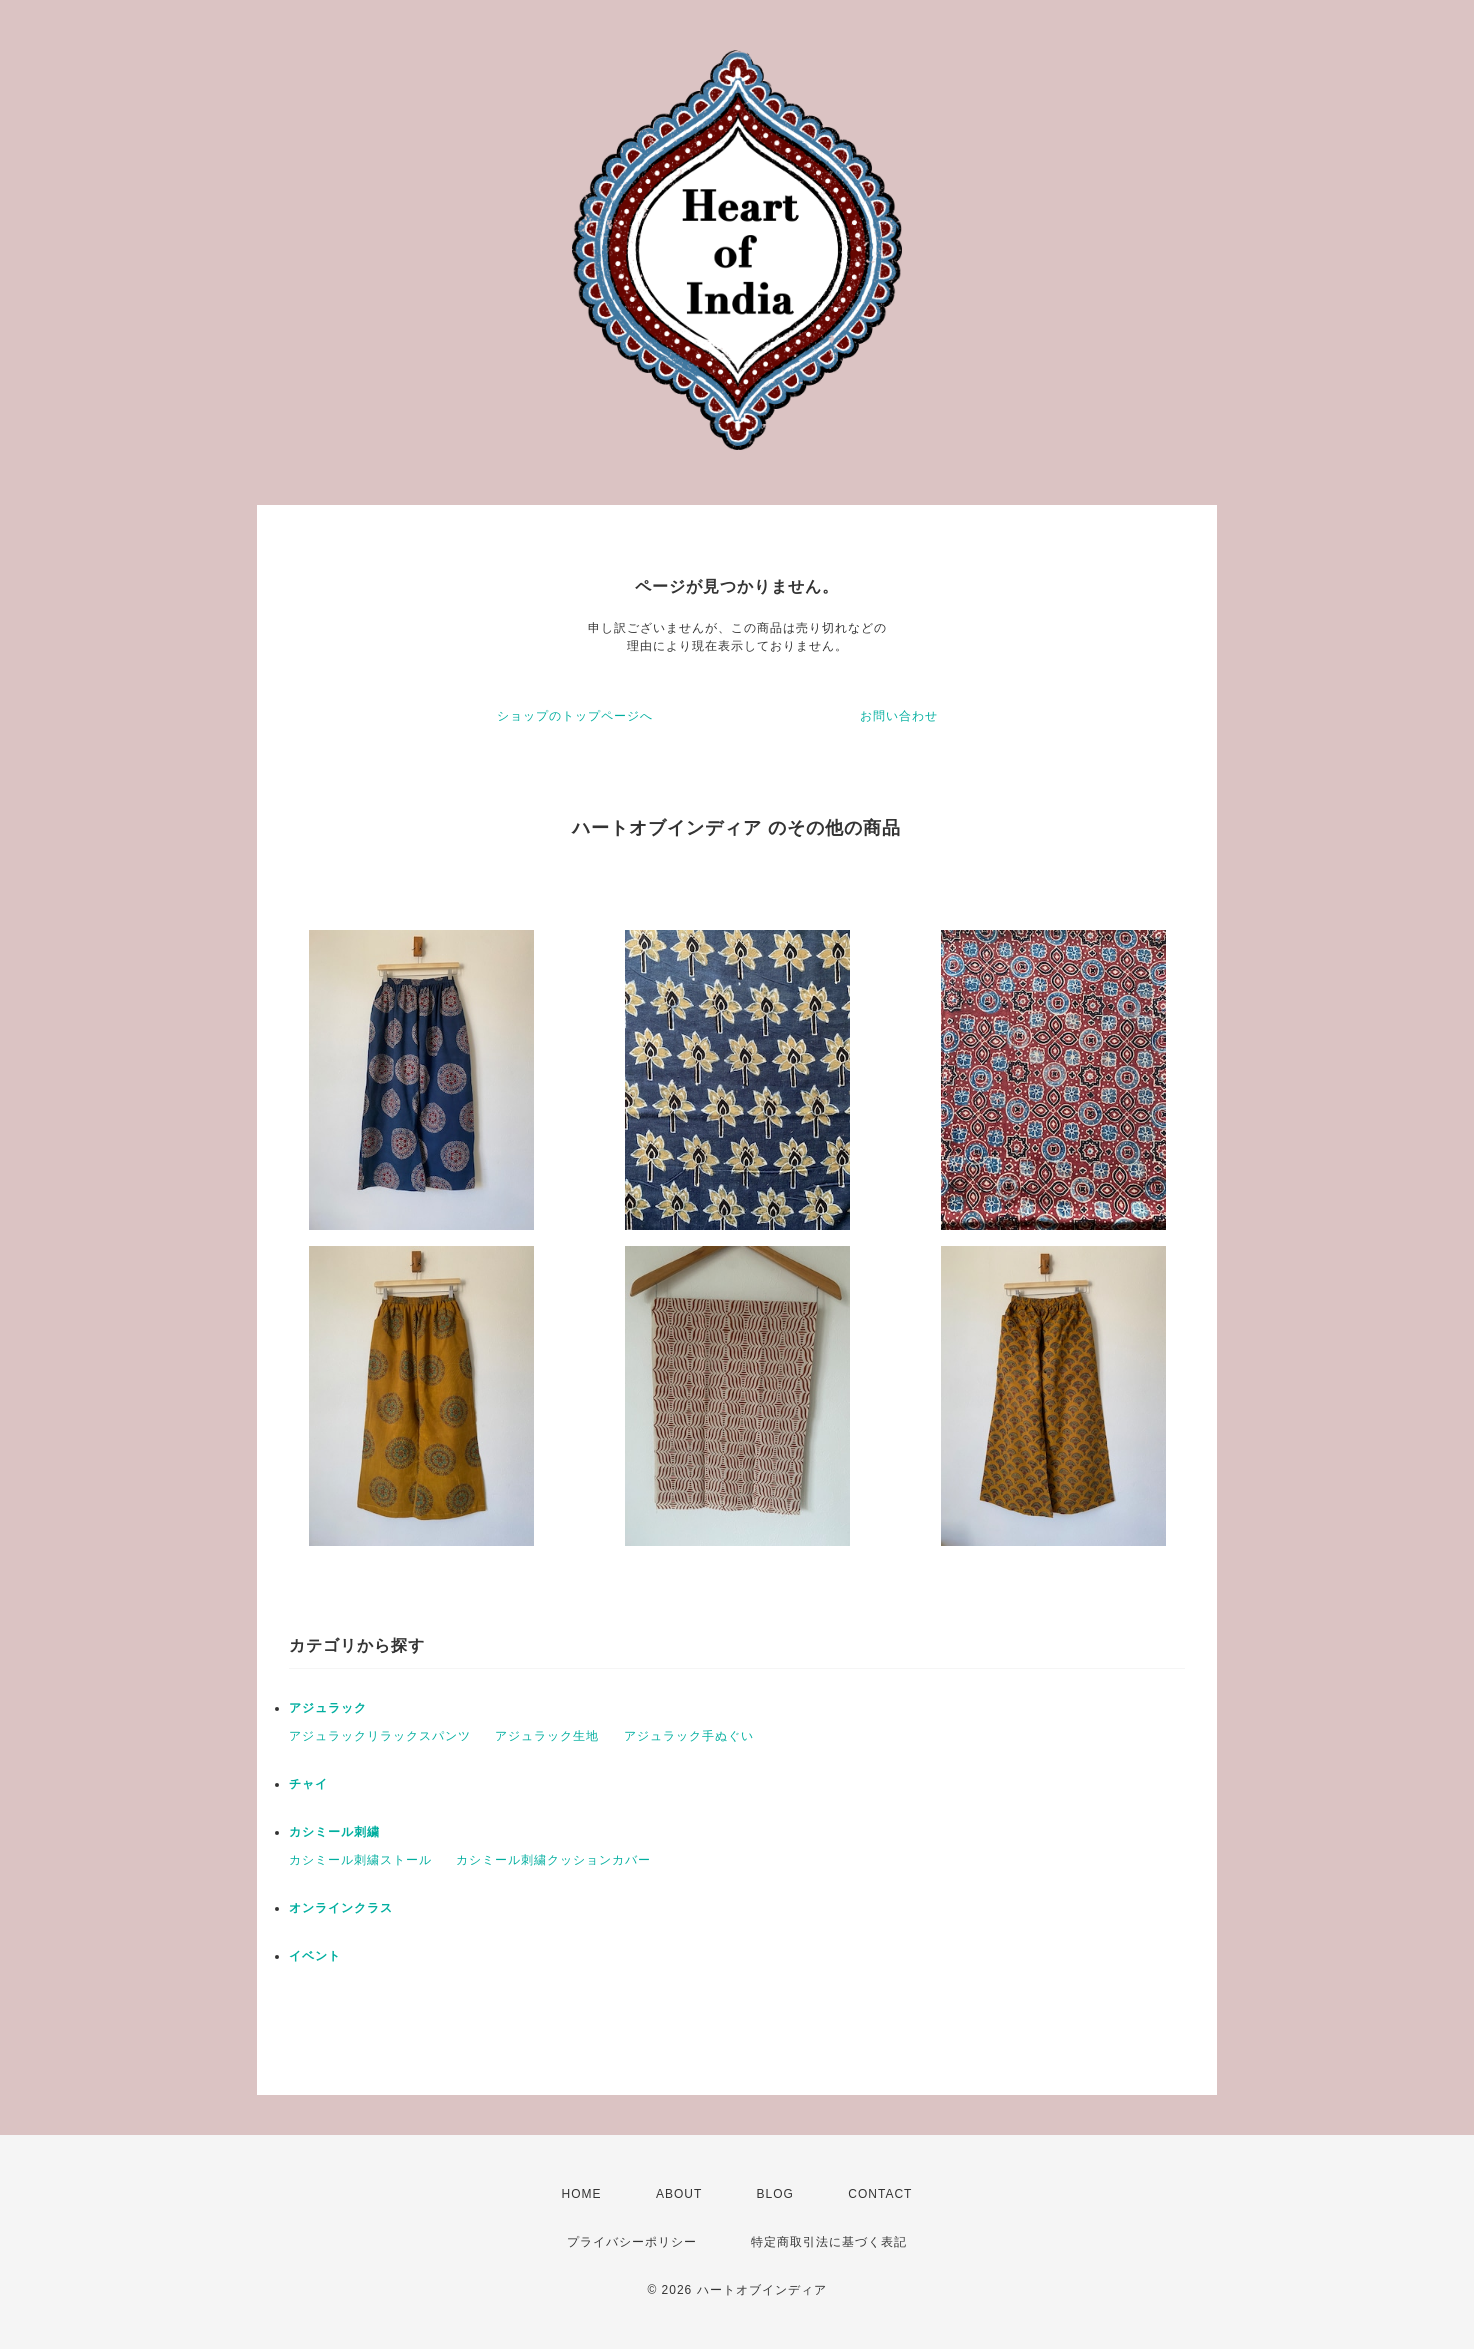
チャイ (308, 1784)
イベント (315, 1956)
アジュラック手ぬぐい (689, 1736)
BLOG (775, 2194)
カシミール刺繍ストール (360, 1860)
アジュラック (328, 1708)
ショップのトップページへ (575, 716)
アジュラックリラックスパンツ (380, 1736)
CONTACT (880, 2194)
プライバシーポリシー (632, 2242)
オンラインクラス (341, 1908)
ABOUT (679, 2194)
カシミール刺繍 (334, 1832)
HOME (582, 2194)
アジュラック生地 (547, 1736)
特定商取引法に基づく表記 (829, 2242)
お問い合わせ (899, 716)
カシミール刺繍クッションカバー (553, 1860)
